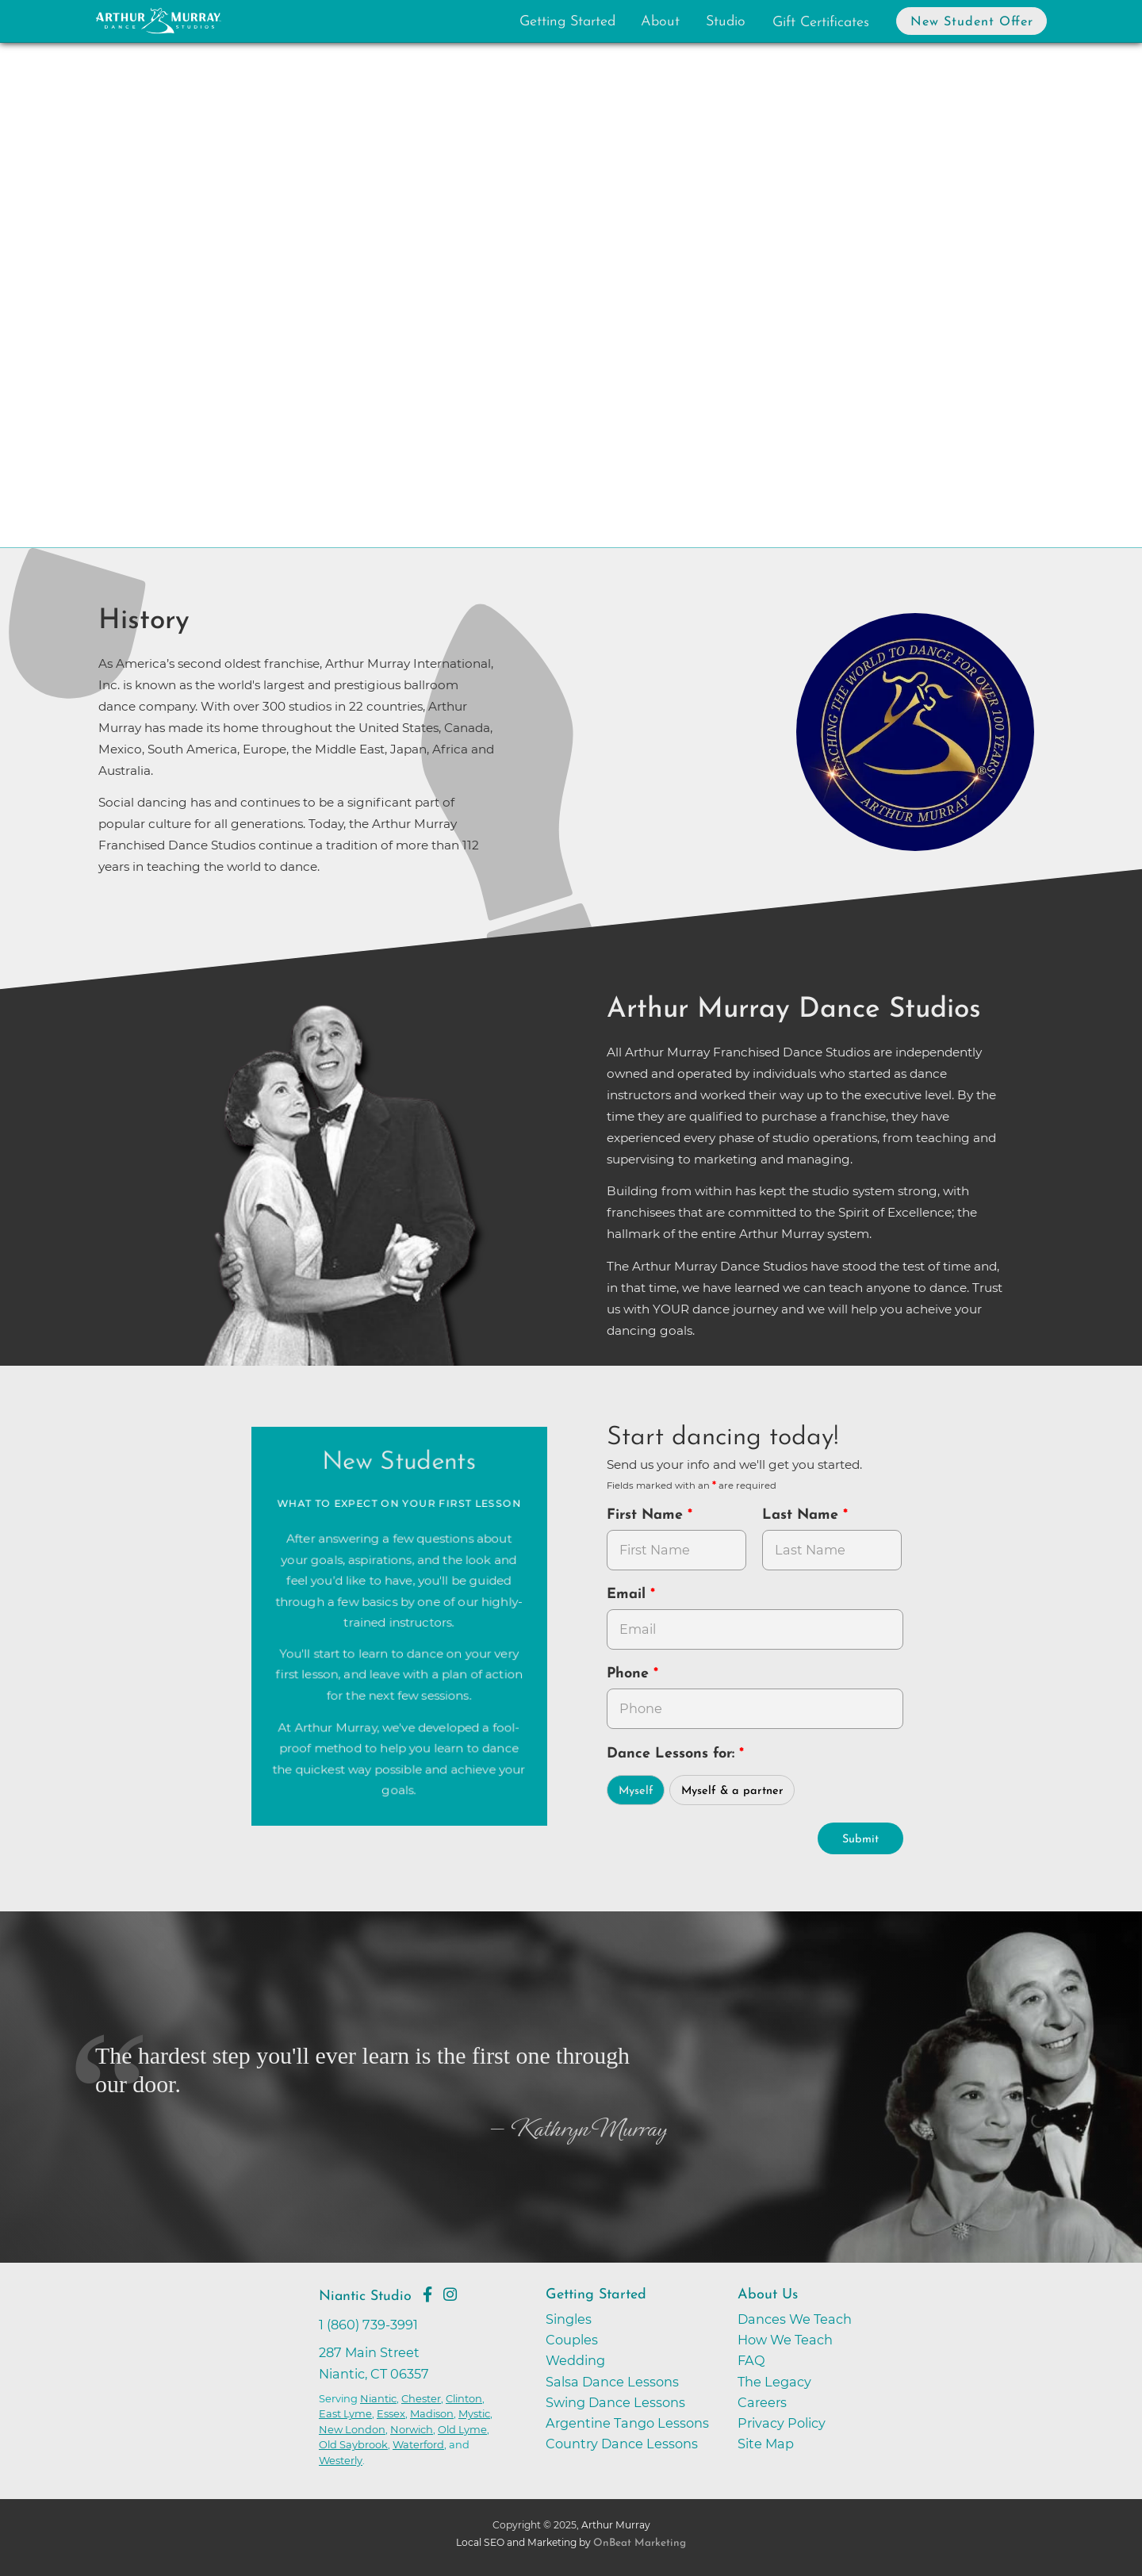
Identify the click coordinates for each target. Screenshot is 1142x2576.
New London (352, 2429)
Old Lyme (462, 2429)
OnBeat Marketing (639, 2543)
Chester (421, 2398)
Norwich (411, 2429)
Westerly (340, 2460)
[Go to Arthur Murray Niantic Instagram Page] (450, 2294)
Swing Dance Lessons (615, 2402)
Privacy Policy (782, 2423)
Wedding (575, 2360)
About (660, 21)
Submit (860, 1840)
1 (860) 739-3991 (368, 2325)
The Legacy (774, 2382)
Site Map (766, 2443)
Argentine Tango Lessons (627, 2423)
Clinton (464, 2398)
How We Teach (785, 2340)
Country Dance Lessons (622, 2443)
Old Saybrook (353, 2444)
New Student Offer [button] (971, 22)
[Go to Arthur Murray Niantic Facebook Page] (427, 2294)
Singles (569, 2319)
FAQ (751, 2360)
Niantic (378, 2398)
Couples (572, 2340)
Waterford (418, 2444)
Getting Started (567, 21)
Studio (725, 21)
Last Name (802, 1515)
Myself (636, 1791)
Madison (432, 2413)
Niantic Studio (365, 2296)
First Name (647, 1515)
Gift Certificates (820, 22)
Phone (630, 1673)
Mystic (474, 2413)
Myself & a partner (732, 1791)
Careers (762, 2402)
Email (628, 1594)
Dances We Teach (795, 2319)
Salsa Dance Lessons (612, 2382)
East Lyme (345, 2413)
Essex (391, 2413)
